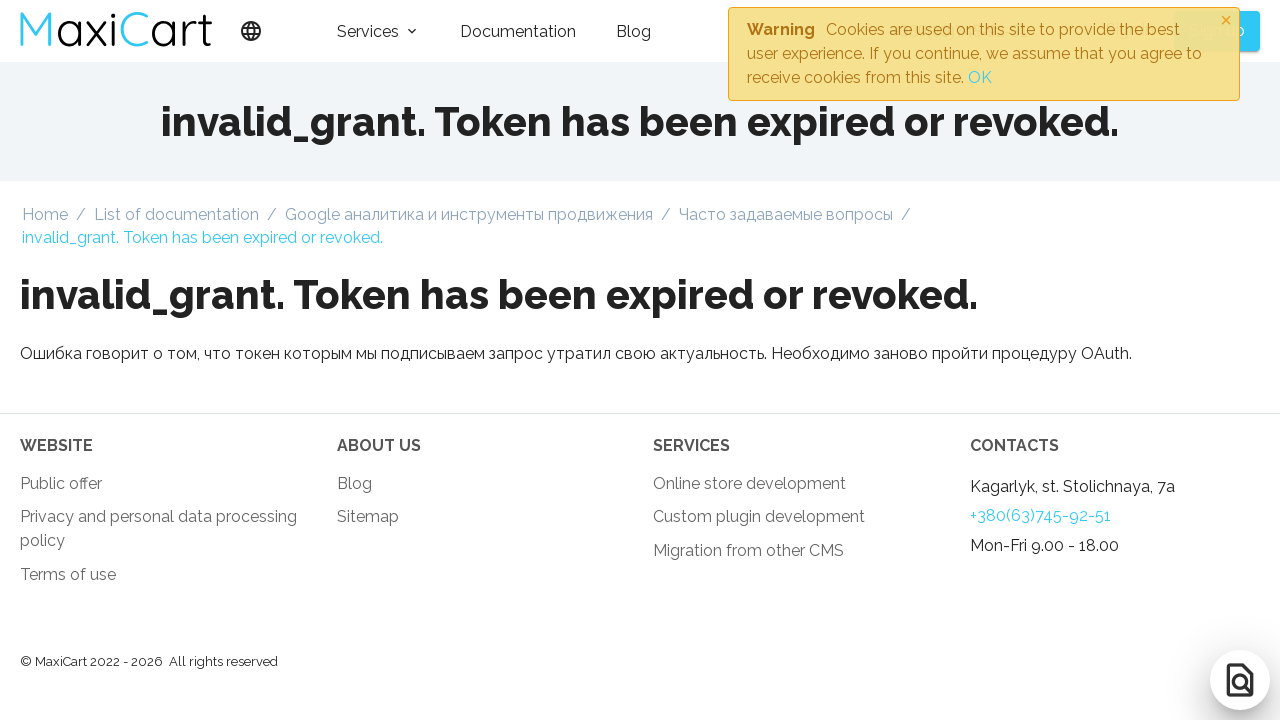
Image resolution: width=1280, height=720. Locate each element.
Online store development (749, 483)
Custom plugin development (759, 516)
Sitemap (368, 516)
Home (45, 214)
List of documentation (176, 214)
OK (980, 77)
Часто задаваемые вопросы (786, 214)
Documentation (518, 31)
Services (368, 31)
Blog (633, 31)
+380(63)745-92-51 (1040, 515)
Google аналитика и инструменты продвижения (469, 214)
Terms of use (68, 574)
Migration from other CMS (748, 550)
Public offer (61, 483)
